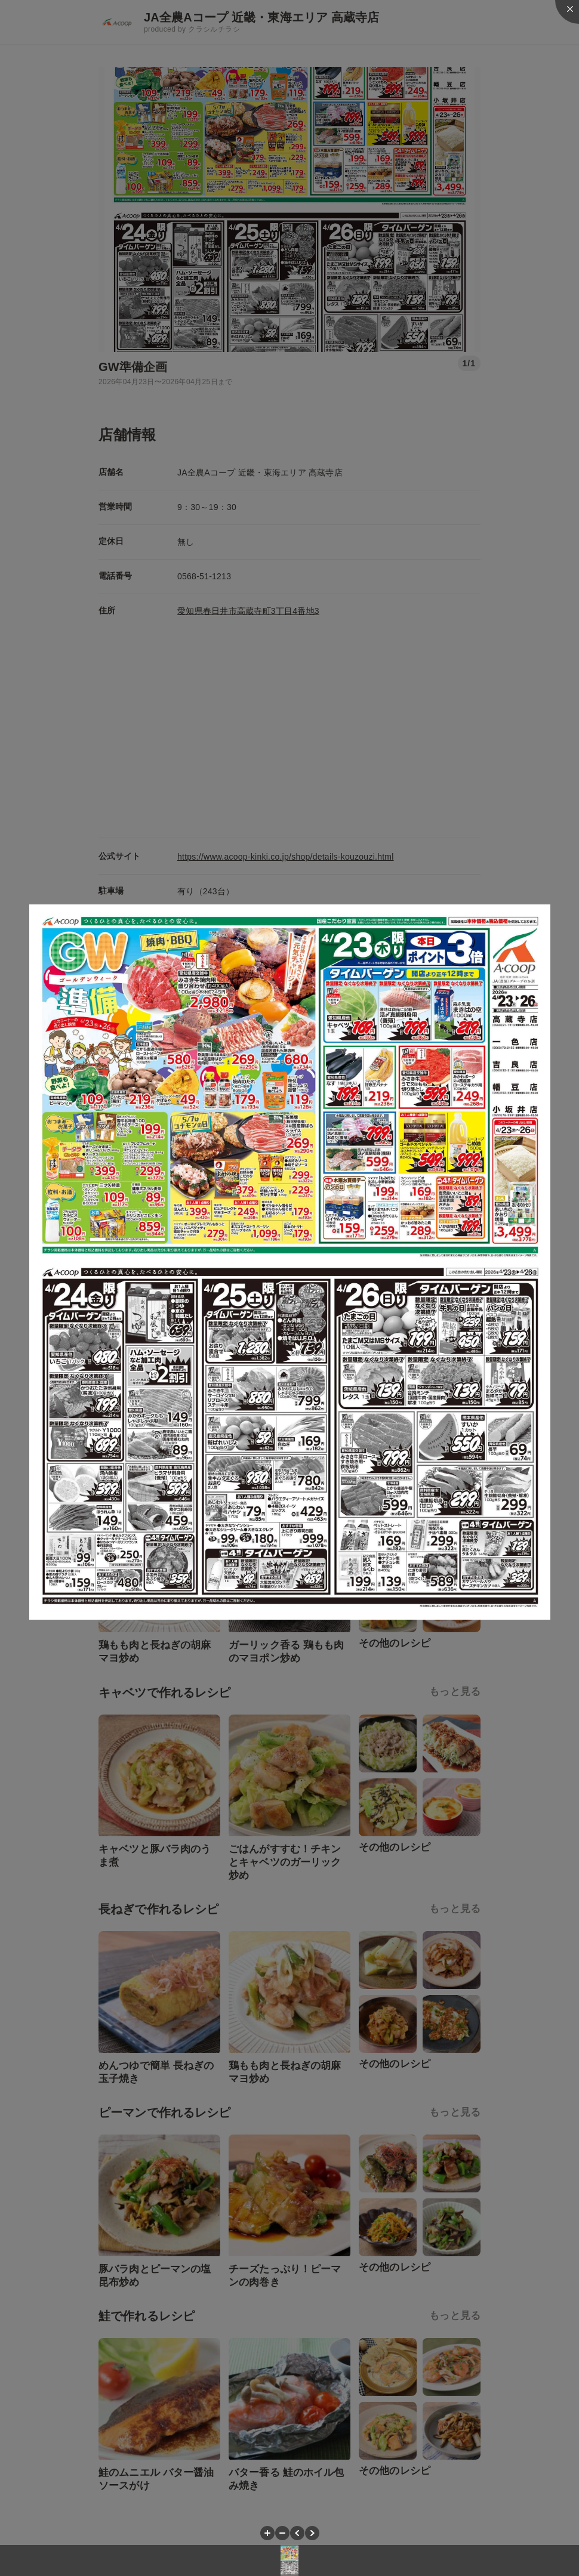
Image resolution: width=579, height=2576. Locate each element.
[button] (267, 2533)
